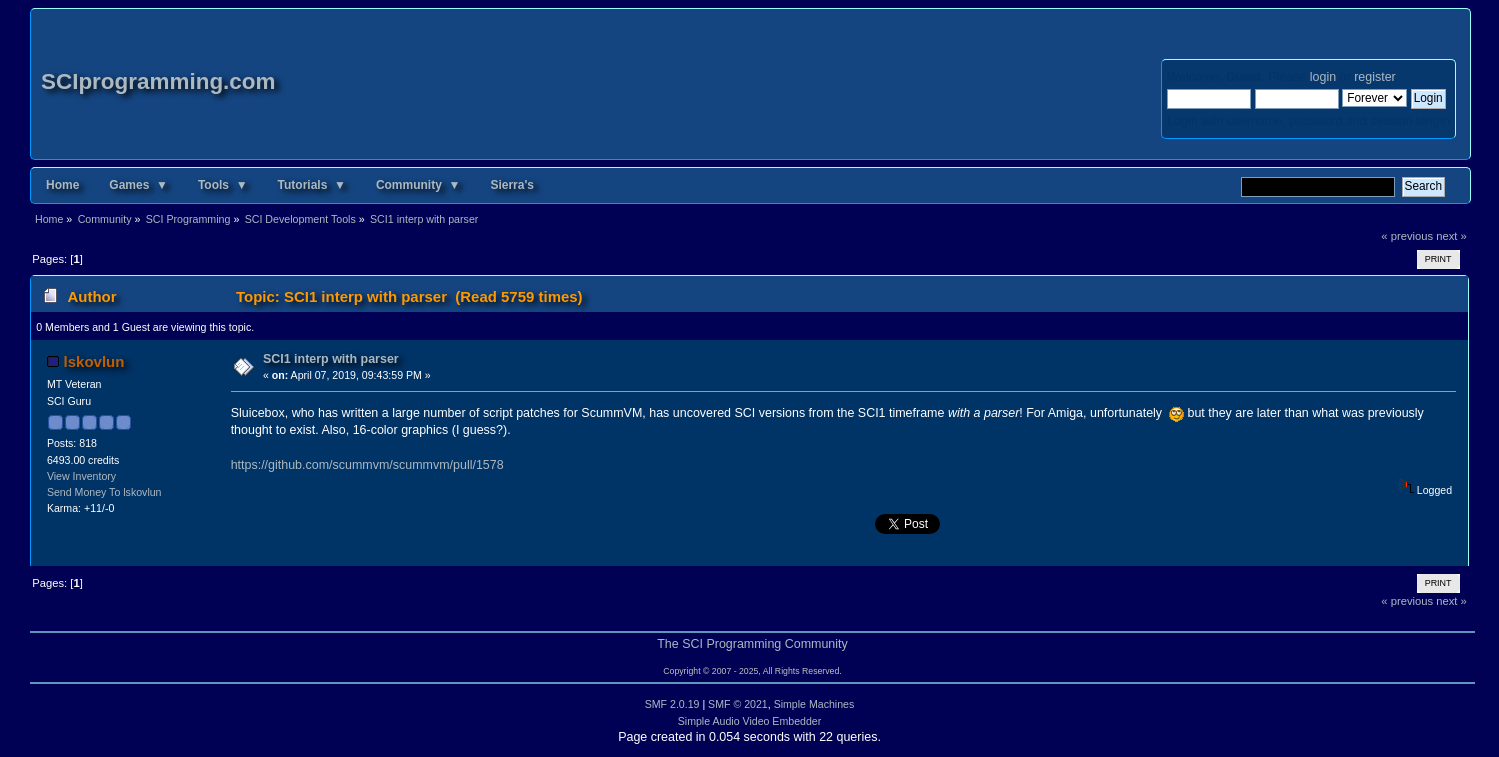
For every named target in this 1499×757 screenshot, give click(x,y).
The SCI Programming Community (752, 644)
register (1374, 77)
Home (62, 185)
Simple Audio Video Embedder (750, 721)
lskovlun (94, 361)
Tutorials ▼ (312, 185)
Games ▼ (138, 185)
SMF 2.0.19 (672, 704)
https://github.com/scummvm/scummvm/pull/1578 (367, 465)
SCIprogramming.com (158, 81)
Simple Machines (814, 704)
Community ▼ (418, 185)
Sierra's (512, 185)
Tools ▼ (223, 185)
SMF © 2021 (738, 704)
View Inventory (81, 476)
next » (1451, 236)
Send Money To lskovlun (104, 492)
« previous (1407, 236)
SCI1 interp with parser (331, 359)
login (1323, 77)
